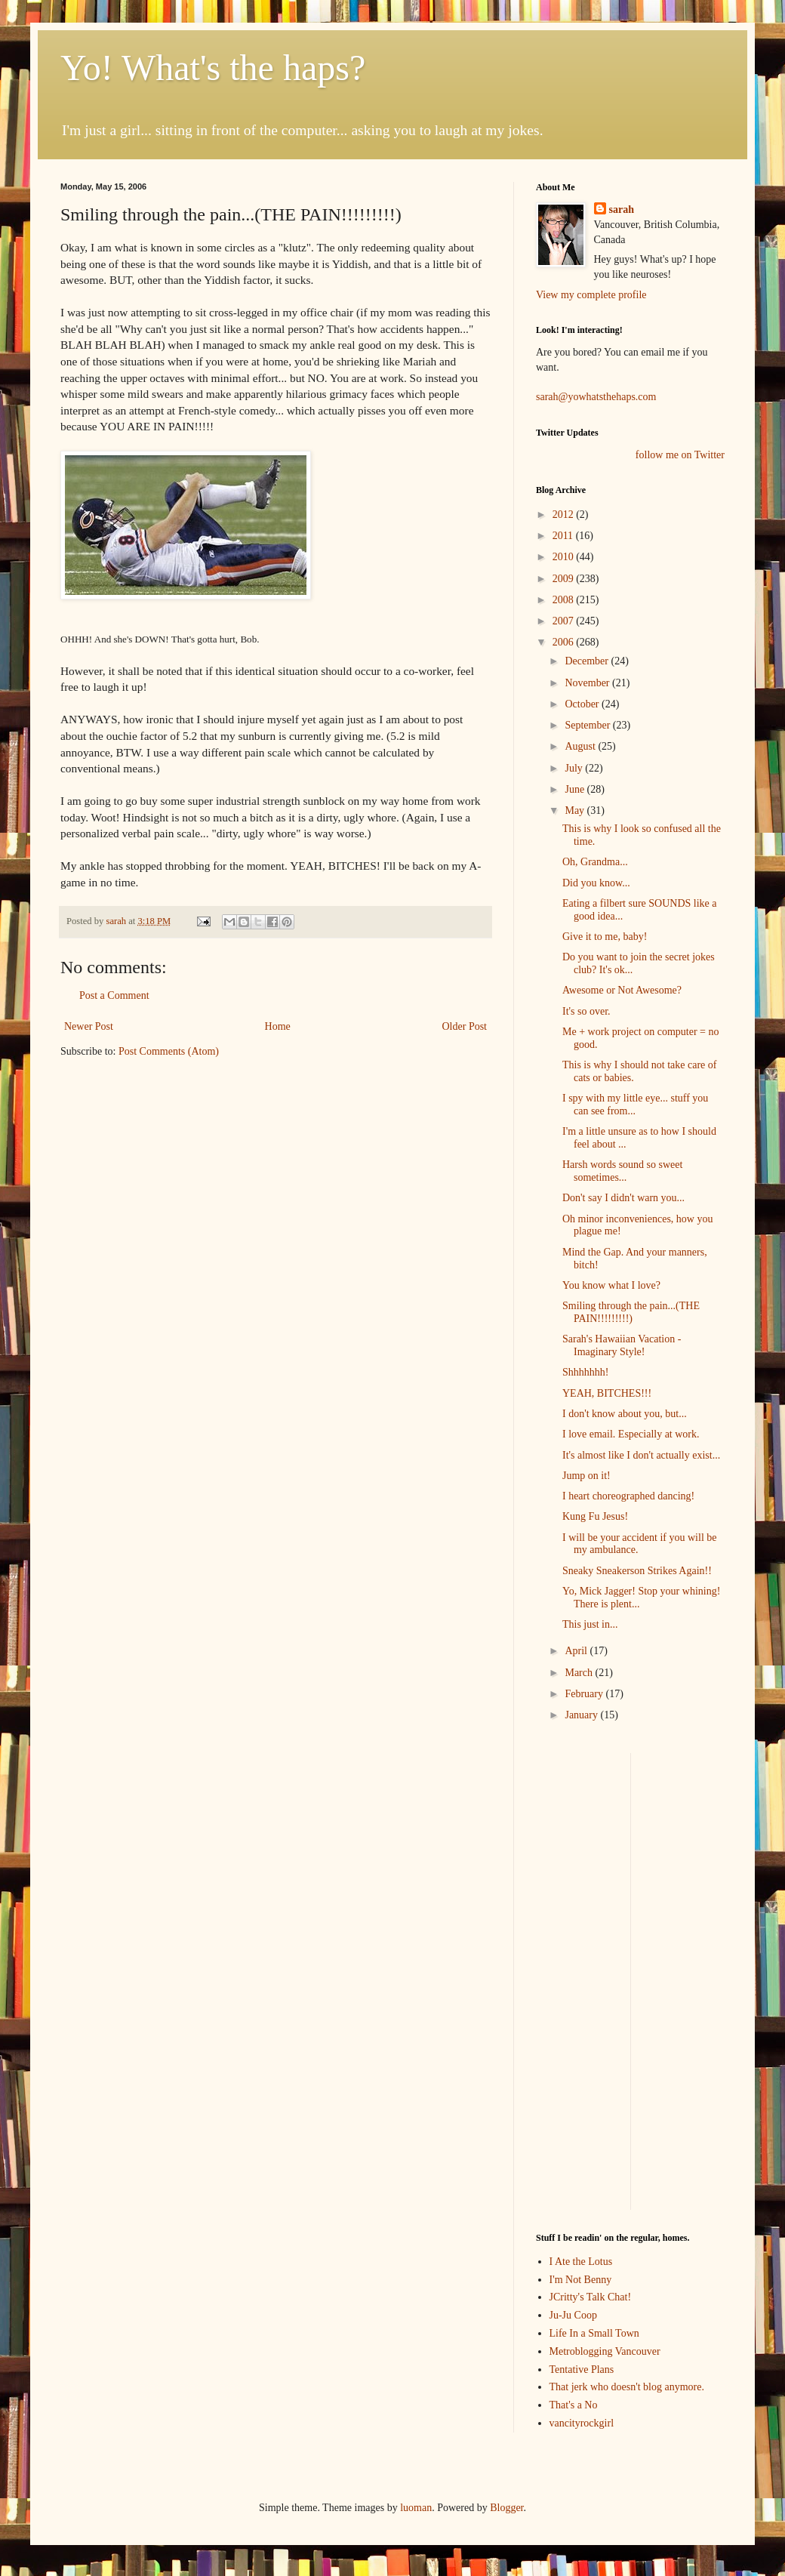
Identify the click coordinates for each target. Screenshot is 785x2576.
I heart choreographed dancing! (628, 1496)
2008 (565, 599)
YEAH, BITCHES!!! (606, 1393)
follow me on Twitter (680, 455)
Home (278, 1026)
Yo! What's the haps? (212, 68)
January (582, 1715)
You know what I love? (611, 1285)
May (575, 810)
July (575, 768)
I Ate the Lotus (581, 2261)
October (583, 704)
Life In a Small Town (594, 2333)
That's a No (574, 2405)
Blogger (506, 2507)
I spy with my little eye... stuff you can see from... (635, 1104)
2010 (565, 556)
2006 (565, 642)
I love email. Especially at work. (631, 1434)
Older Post (465, 1026)
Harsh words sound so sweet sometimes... (622, 1171)
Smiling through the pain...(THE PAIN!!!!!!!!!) (631, 1312)
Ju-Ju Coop (573, 2315)
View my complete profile (591, 294)
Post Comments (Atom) (169, 1051)
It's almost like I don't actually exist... (641, 1455)
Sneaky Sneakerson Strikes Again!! (637, 1570)
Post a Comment (114, 995)
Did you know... (596, 883)
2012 (565, 514)
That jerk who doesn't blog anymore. (627, 2387)
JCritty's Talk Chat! (591, 2297)
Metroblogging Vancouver (605, 2351)
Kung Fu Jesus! (595, 1516)
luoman (416, 2507)
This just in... (590, 1624)
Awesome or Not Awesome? (622, 990)
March (580, 1672)
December (588, 661)
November (588, 683)
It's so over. (586, 1011)
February (585, 1693)
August (581, 746)
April (577, 1650)
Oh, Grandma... (595, 861)
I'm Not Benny (581, 2279)
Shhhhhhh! (585, 1372)
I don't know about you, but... (624, 1413)
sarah (117, 921)
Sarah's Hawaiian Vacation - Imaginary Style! (621, 1345)
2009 (565, 578)
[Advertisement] (581, 1979)
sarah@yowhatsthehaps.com (596, 396)
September (588, 725)
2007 (565, 621)
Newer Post (88, 1026)
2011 (564, 535)
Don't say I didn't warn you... (623, 1197)
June (575, 789)
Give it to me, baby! (604, 936)
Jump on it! (586, 1475)
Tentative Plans (582, 2369)
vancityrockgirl (582, 2423)
